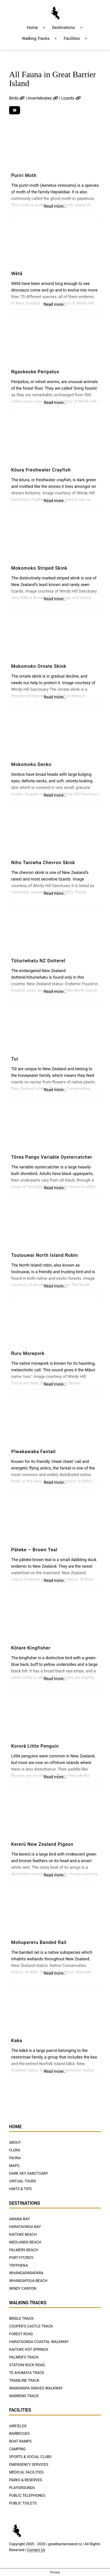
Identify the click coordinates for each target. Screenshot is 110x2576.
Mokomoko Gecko (31, 764)
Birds (17, 98)
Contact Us (36, 2550)
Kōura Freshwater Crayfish (41, 470)
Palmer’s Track (24, 2357)
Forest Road (21, 2334)
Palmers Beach (23, 2250)
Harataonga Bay (25, 2227)
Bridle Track (21, 2318)
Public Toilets (23, 2503)
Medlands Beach (25, 2242)
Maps (14, 2166)
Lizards (71, 98)
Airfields (17, 2426)
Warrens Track (24, 2396)
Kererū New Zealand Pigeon (42, 1844)
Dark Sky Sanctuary (28, 2173)
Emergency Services (28, 2464)
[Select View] (14, 110)
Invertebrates (43, 98)
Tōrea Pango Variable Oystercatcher (51, 1157)
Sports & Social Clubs (30, 2457)
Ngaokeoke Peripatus (35, 371)
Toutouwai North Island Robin (44, 1255)
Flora (14, 2150)
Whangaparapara (26, 2273)
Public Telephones (27, 2495)
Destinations (63, 27)
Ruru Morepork (28, 1353)
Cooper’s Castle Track (31, 2326)
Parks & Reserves (25, 2480)
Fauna (15, 2158)
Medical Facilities (26, 2472)
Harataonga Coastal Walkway (39, 2342)
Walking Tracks (36, 38)
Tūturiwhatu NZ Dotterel (38, 960)
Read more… (55, 206)
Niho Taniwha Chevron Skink (43, 862)
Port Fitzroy (21, 2258)
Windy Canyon (22, 2288)
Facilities (72, 38)
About (15, 2142)
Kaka (16, 2040)
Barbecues (19, 2433)
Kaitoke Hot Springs (28, 2349)
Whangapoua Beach (28, 2281)
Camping (17, 2449)
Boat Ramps (20, 2441)
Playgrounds (22, 2488)
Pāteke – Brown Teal (34, 1549)
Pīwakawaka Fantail (33, 1451)
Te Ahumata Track (26, 2373)
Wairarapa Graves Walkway (36, 2388)
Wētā (16, 273)
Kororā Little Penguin (35, 1746)
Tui (14, 1059)
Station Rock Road (27, 2365)
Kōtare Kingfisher (30, 1648)
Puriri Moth (24, 175)
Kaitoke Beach (23, 2234)
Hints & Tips (20, 2189)
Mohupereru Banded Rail (38, 1942)
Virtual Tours (22, 2181)
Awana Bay (19, 2219)
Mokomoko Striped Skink (39, 568)
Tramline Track (24, 2380)
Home (32, 27)
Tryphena (18, 2265)
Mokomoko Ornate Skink (38, 666)
